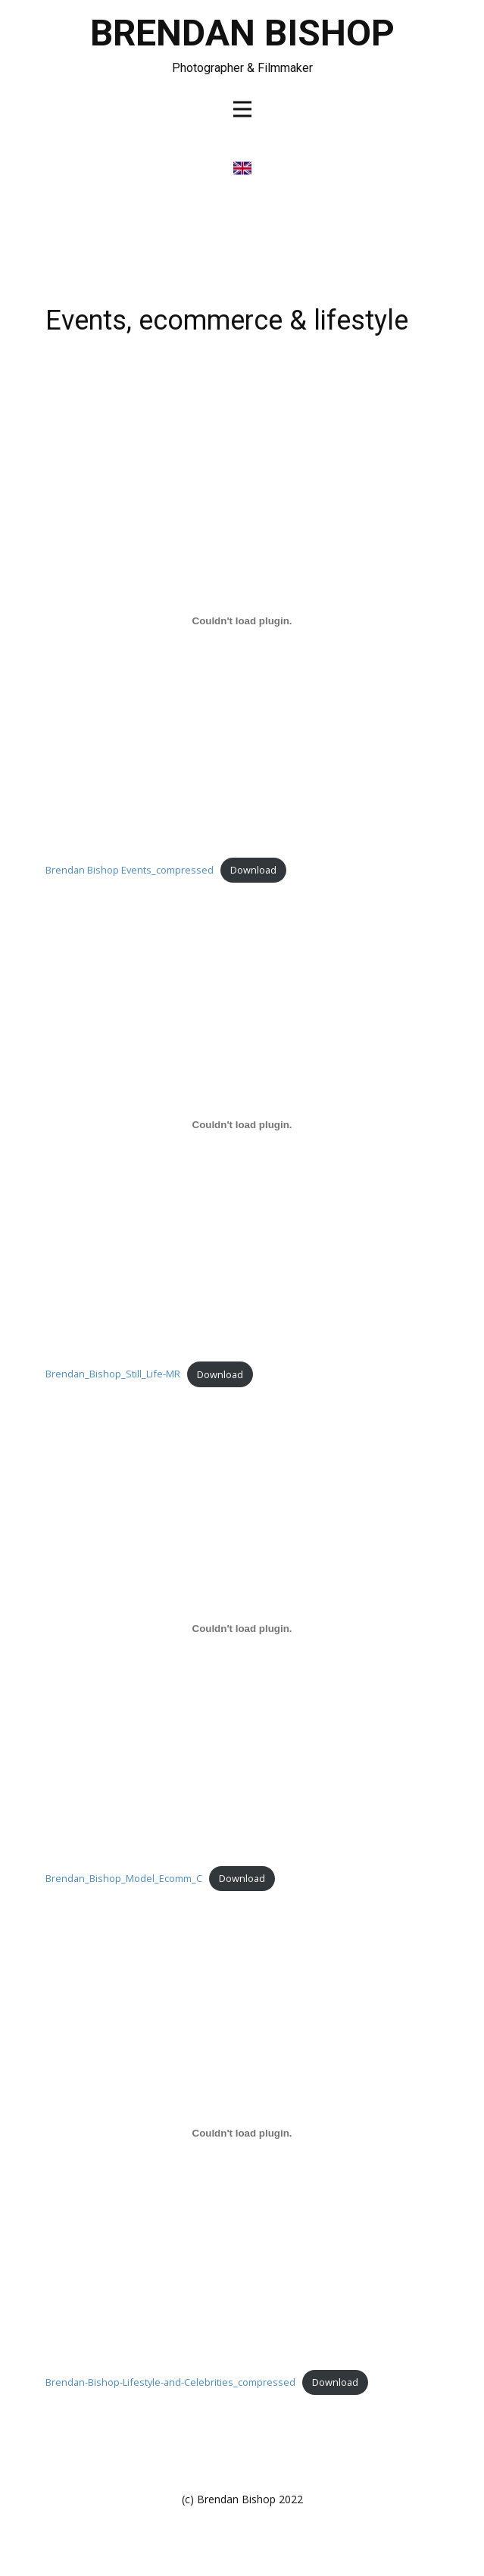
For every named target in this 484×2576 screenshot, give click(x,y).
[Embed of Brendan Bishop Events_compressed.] (242, 620)
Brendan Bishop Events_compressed (129, 870)
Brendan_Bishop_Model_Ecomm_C (123, 1878)
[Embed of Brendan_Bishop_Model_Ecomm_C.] (242, 1629)
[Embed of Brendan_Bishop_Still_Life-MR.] (242, 1125)
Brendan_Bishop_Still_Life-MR (112, 1374)
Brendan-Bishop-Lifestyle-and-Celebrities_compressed (170, 2382)
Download (253, 870)
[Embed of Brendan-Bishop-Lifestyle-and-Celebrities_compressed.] (242, 2132)
